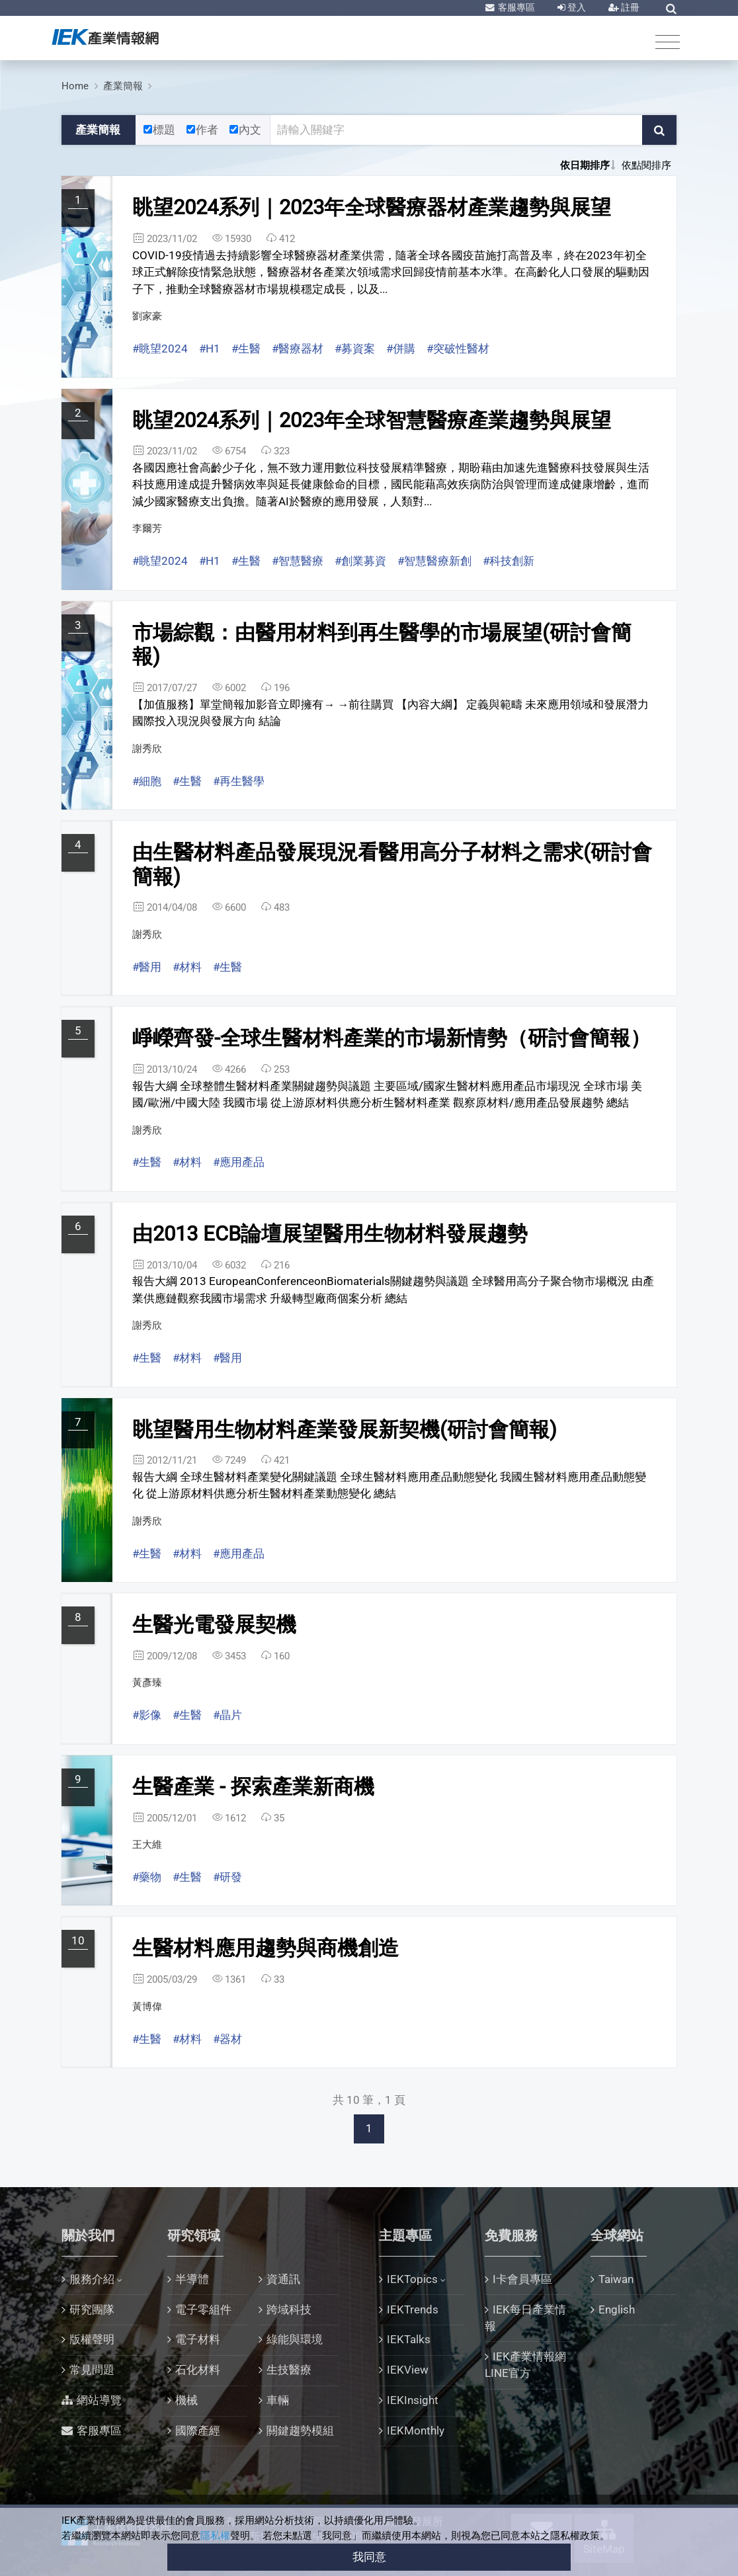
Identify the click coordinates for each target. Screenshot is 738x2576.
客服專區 (515, 7)
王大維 (147, 1844)
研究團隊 (91, 2309)
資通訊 (283, 2279)
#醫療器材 (297, 348)
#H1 (209, 348)
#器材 (227, 2039)
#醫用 (146, 967)
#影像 (146, 1715)
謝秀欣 (147, 749)
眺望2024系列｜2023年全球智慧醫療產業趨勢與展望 (371, 420)
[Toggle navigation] (667, 41)
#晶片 (227, 1715)
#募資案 (355, 348)
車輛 (277, 2400)
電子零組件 (203, 2309)
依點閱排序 (646, 165)
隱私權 (215, 2536)
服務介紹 (91, 2279)
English (616, 2309)
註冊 (629, 7)
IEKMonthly (415, 2430)
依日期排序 (585, 165)
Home (75, 86)
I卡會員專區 (522, 2279)
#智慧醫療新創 (434, 560)
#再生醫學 (239, 781)
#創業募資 (360, 560)
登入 (575, 7)
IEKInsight (412, 2400)
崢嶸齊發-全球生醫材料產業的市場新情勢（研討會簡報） (391, 1038)
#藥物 (146, 1877)
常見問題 (91, 2369)
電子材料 (197, 2339)
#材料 (187, 967)
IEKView (408, 2369)
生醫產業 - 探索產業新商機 (253, 1786)
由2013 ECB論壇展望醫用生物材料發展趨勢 (330, 1233)
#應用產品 (239, 1162)
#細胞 (146, 781)
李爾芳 (147, 528)
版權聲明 (91, 2339)
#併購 (400, 348)
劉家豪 (147, 316)
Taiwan (616, 2279)
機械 (186, 2400)
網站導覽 (99, 2400)
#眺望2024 (160, 348)
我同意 (369, 2556)
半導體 (192, 2279)
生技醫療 (288, 2369)
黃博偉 (147, 2007)
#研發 (227, 1877)
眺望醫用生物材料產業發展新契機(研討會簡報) (344, 1429)
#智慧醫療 (297, 560)
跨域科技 (288, 2309)
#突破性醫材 (458, 348)
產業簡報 (123, 86)
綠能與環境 (294, 2339)
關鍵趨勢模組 (300, 2430)
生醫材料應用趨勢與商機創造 (265, 1948)
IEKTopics (412, 2279)
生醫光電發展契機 (214, 1624)
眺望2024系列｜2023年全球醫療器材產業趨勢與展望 (371, 207)
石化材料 (197, 2369)
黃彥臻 (147, 1682)
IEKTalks (408, 2339)
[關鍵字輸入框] (456, 130)
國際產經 (197, 2430)
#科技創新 (508, 560)
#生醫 (246, 348)
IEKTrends (412, 2309)
